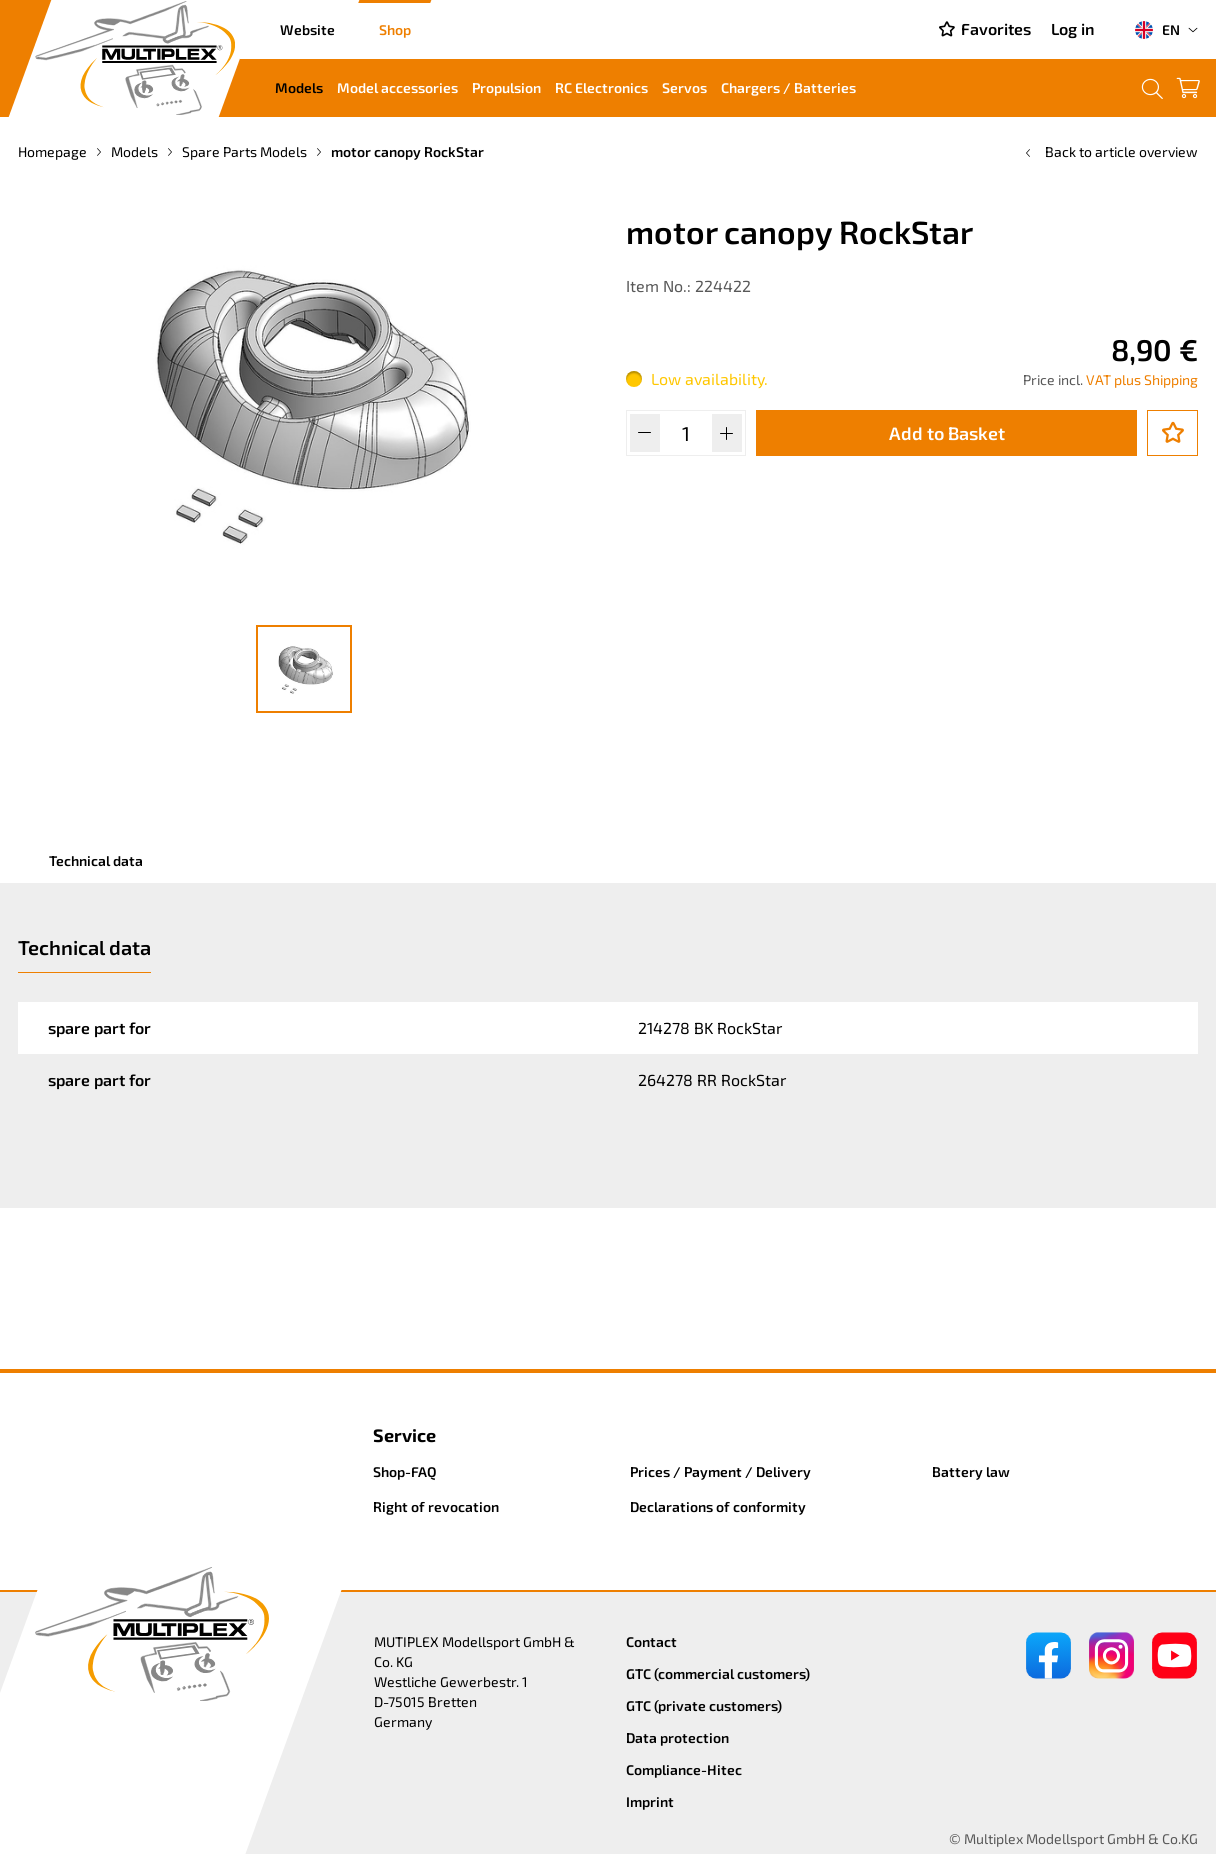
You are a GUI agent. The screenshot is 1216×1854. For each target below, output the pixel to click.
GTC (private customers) (704, 1705)
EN (1157, 30)
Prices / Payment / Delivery (720, 1471)
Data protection (677, 1737)
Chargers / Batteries (788, 87)
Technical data (96, 860)
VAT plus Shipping (1142, 379)
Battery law (971, 1471)
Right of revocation (436, 1506)
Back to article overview (1109, 151)
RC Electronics (601, 87)
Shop (395, 29)
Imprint (650, 1801)
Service (404, 1435)
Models (299, 87)
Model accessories (397, 87)
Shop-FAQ (405, 1471)
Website (307, 29)
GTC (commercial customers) (718, 1673)
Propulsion (506, 87)
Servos (684, 87)
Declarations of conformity (718, 1506)
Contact (651, 1641)
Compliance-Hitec (684, 1769)
